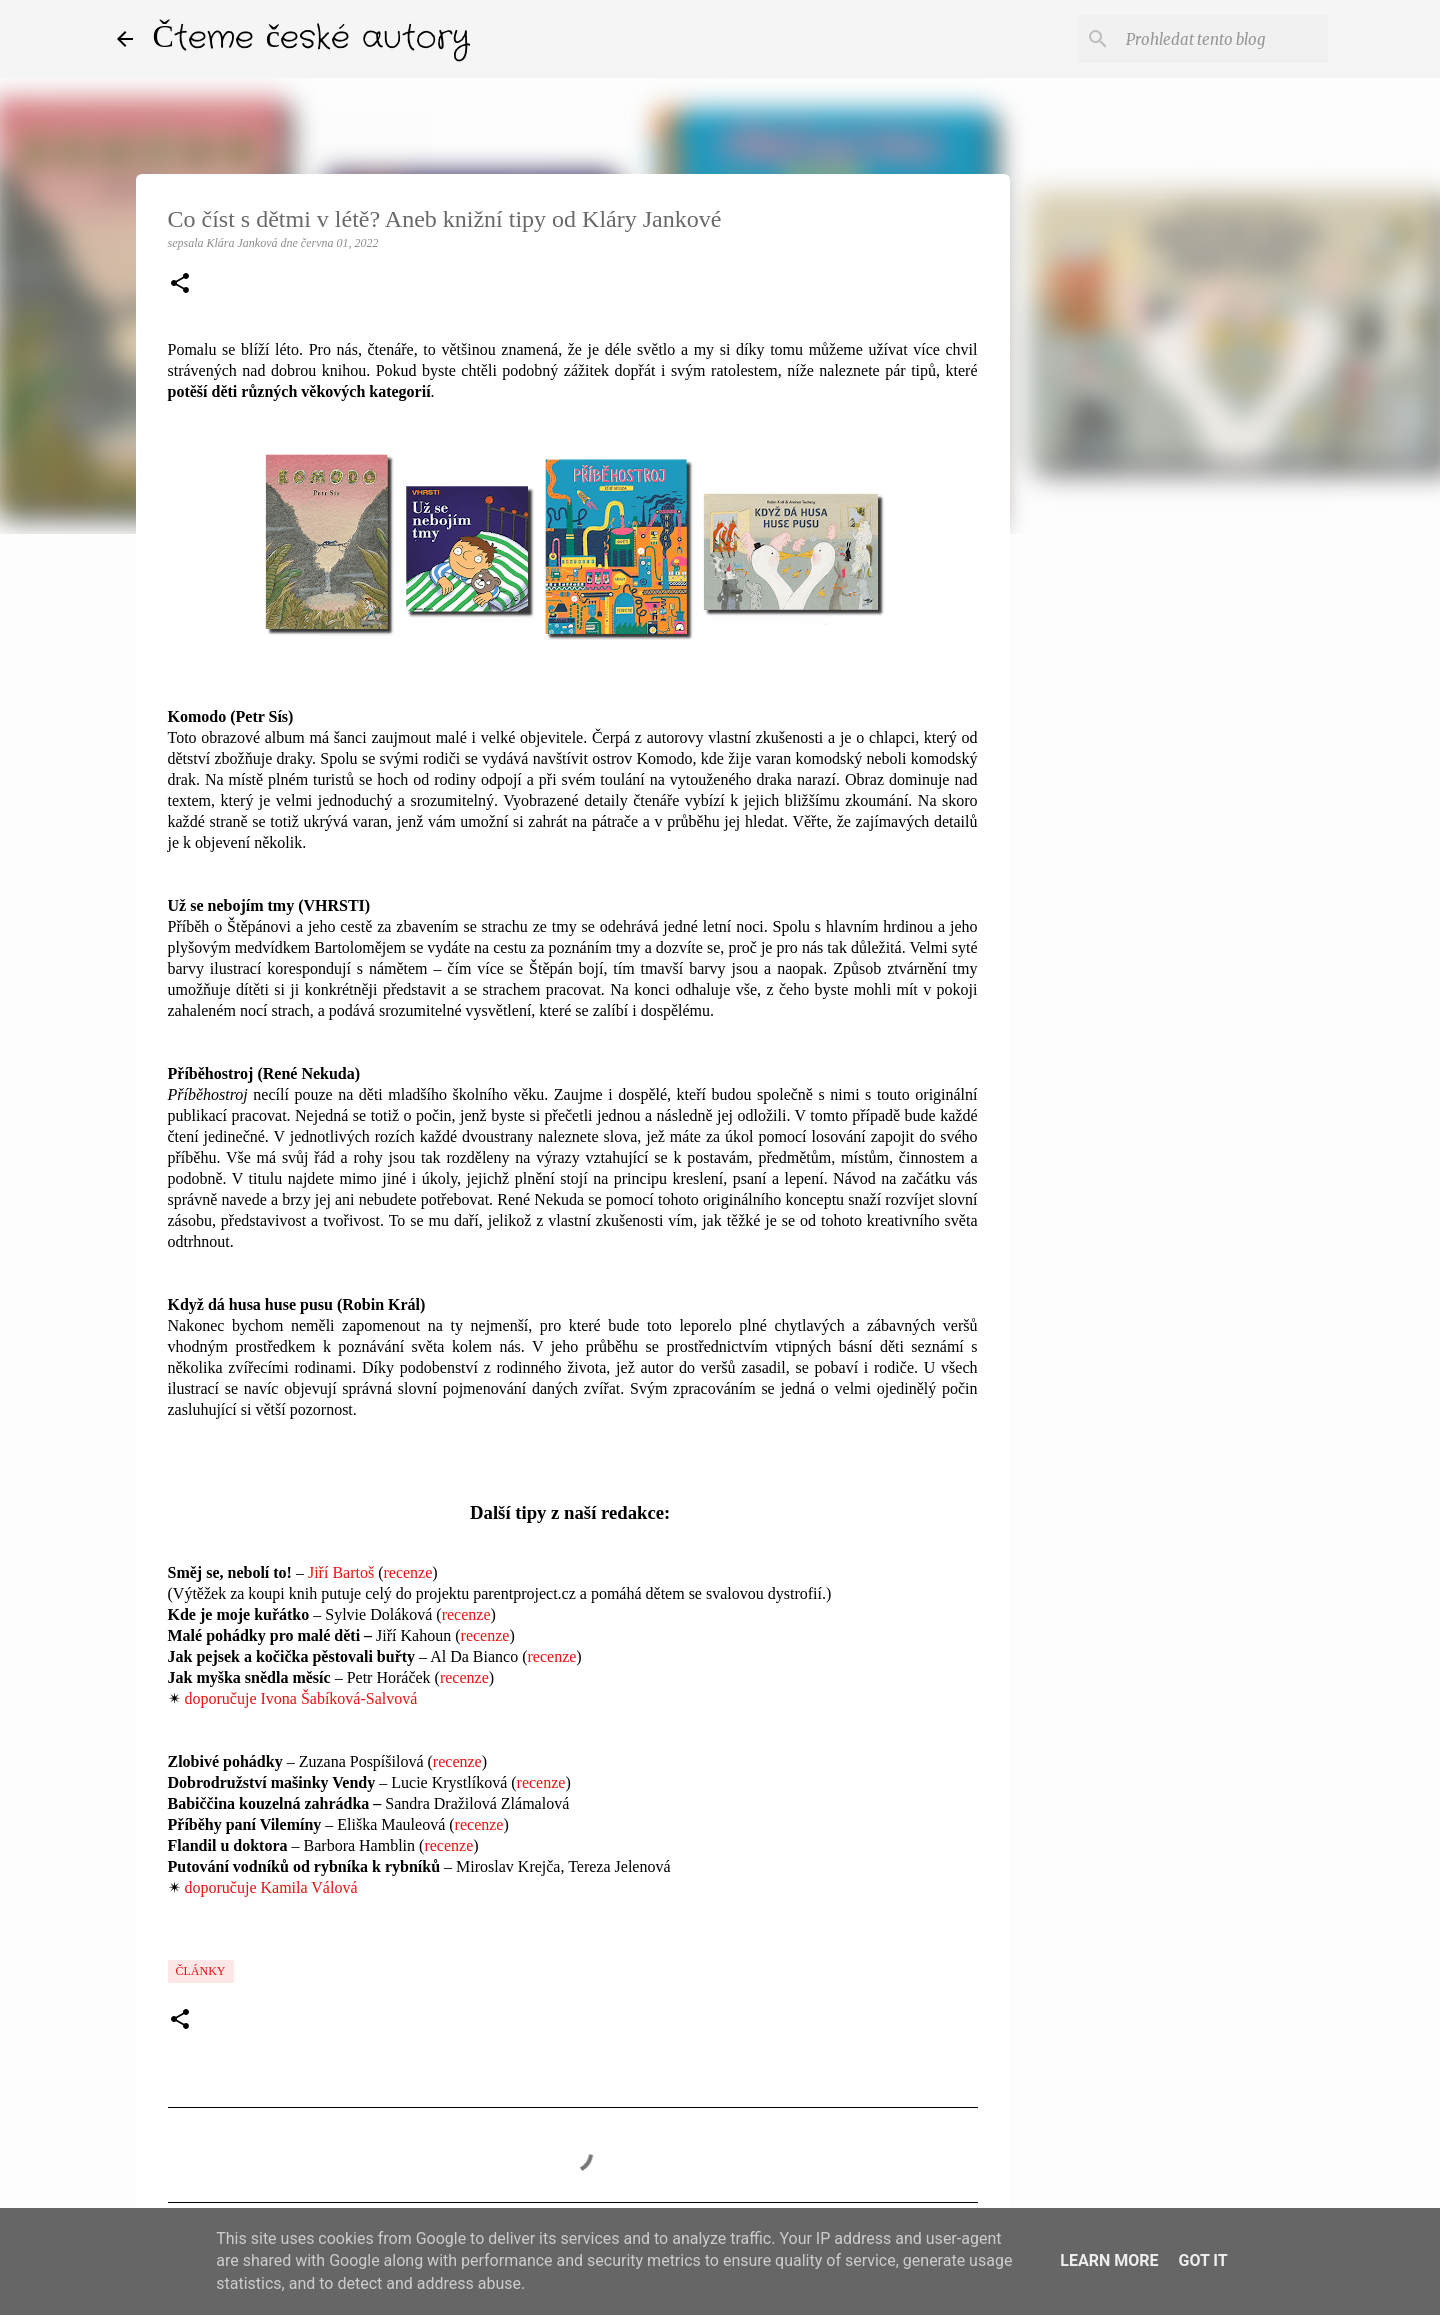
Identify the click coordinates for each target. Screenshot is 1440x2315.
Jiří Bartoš (341, 1572)
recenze (407, 1572)
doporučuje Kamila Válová (271, 1887)
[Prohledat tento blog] (1223, 39)
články (201, 1971)
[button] (180, 285)
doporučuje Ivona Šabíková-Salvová (301, 1698)
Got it (1202, 2260)
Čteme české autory (312, 38)
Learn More (1109, 2260)
